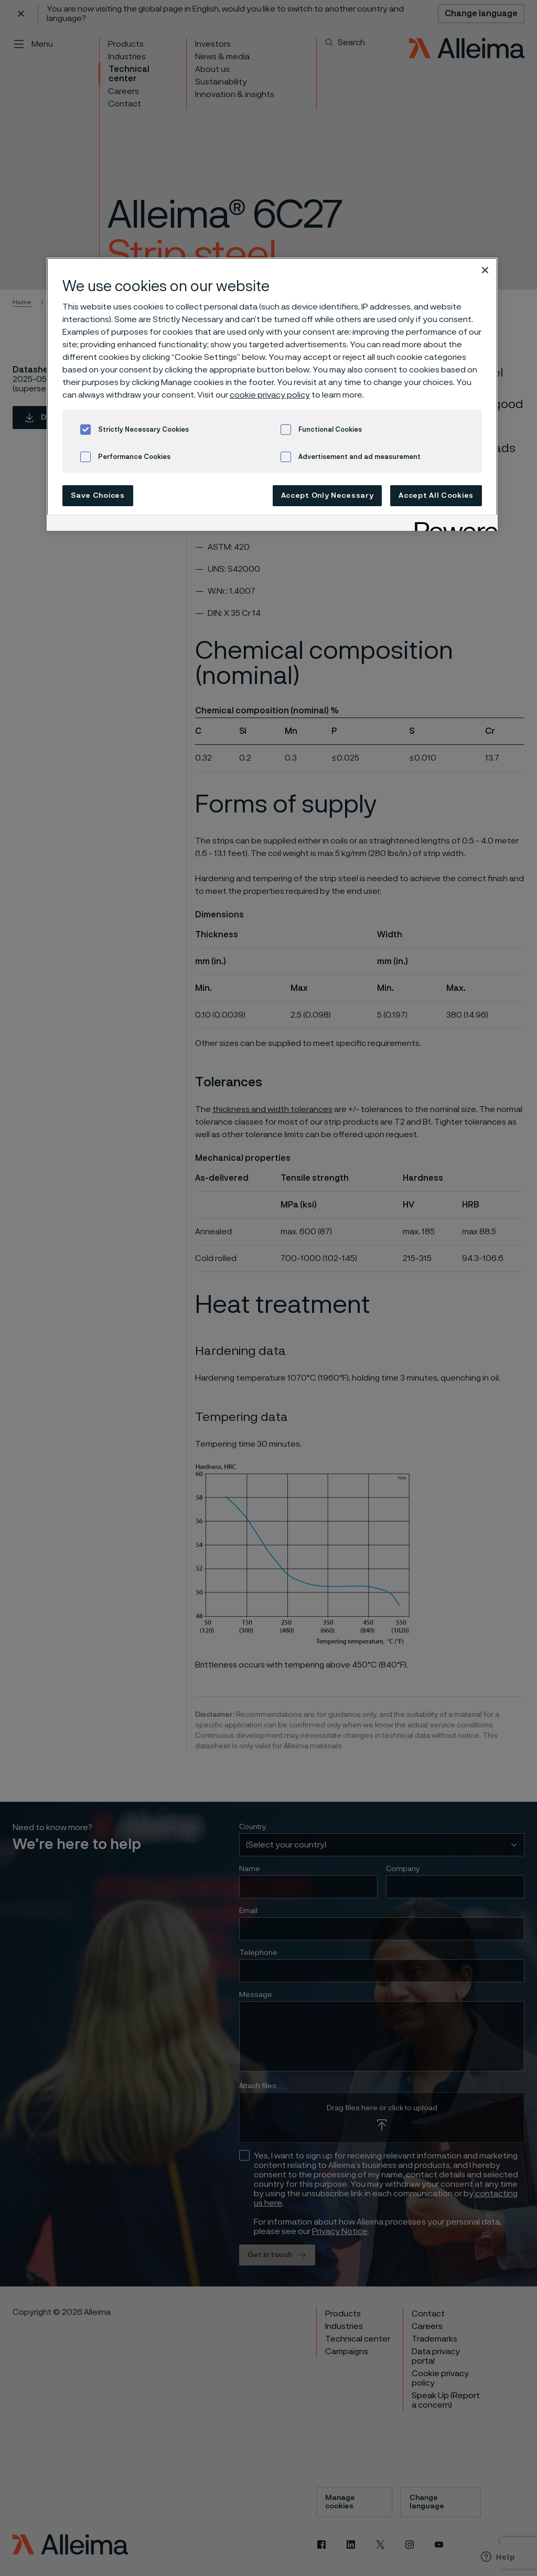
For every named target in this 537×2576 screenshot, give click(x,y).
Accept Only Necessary (327, 495)
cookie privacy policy (270, 395)
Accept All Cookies (436, 495)
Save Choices (97, 495)
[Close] (485, 270)
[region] (272, 394)
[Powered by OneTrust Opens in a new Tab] (452, 524)
